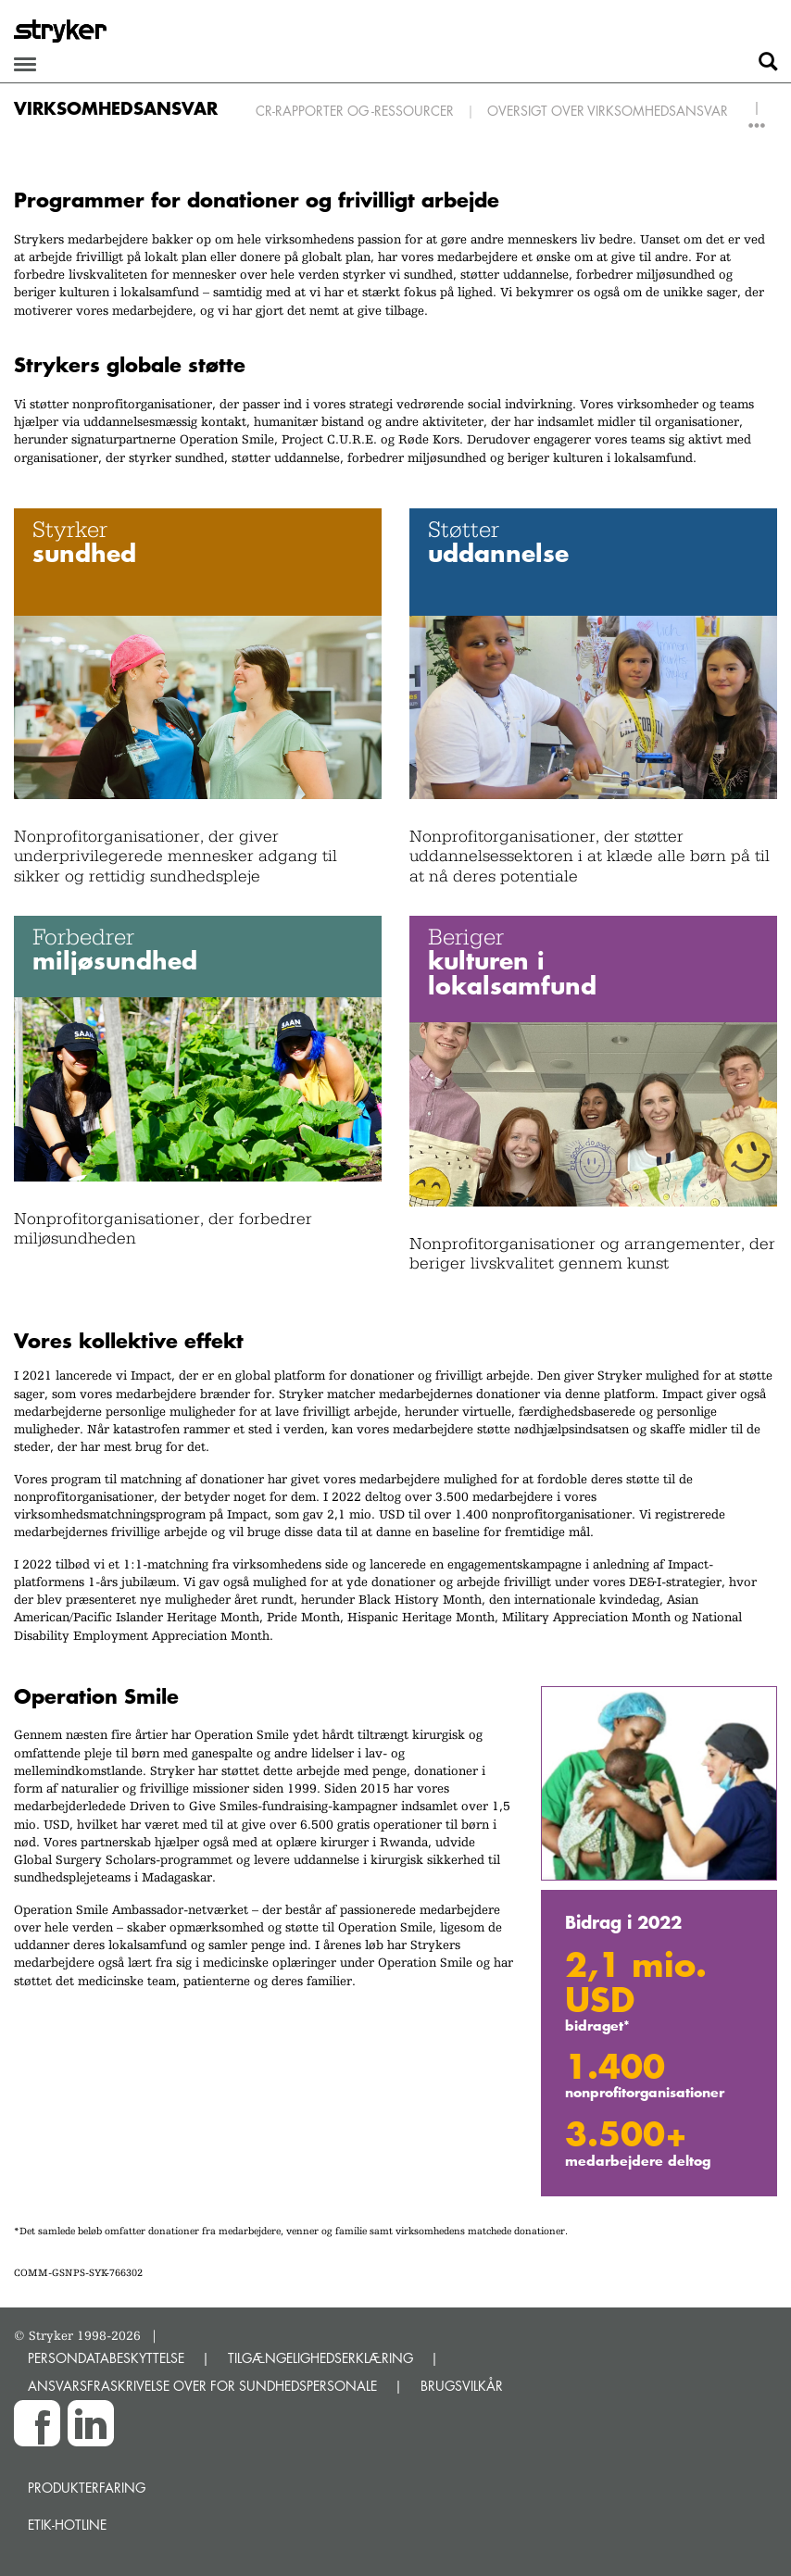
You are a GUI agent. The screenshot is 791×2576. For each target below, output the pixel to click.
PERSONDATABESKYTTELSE (106, 2358)
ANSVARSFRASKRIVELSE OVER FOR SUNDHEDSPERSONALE (202, 2386)
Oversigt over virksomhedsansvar (607, 110)
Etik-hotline (67, 2524)
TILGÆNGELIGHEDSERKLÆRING (320, 2358)
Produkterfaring (86, 2487)
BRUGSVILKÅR (462, 2386)
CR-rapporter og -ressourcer (355, 110)
